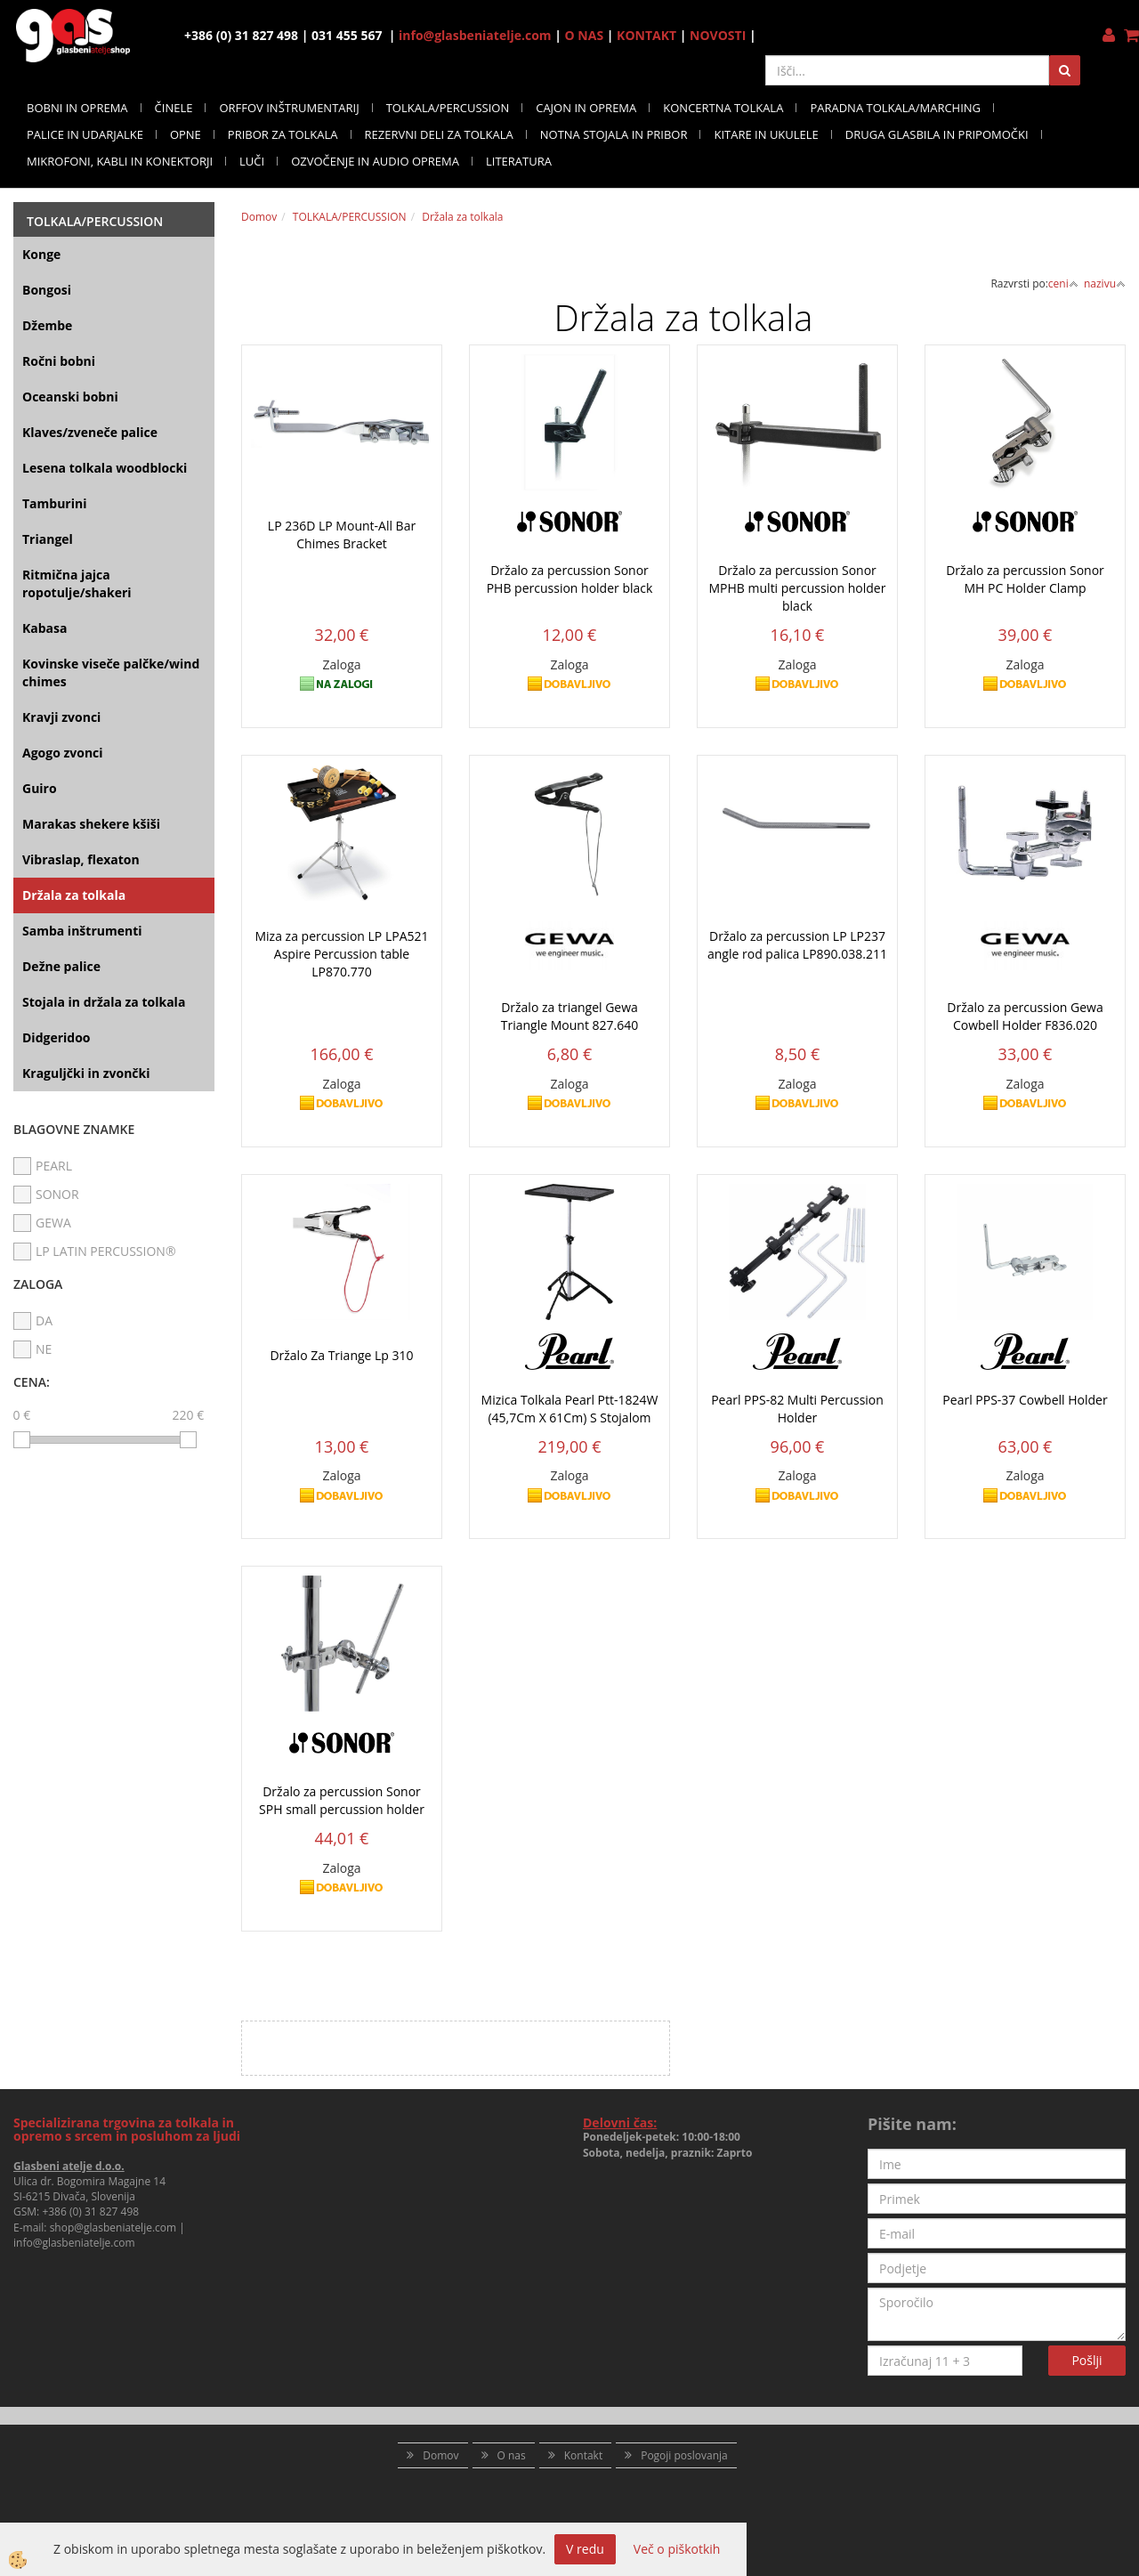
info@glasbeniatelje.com (475, 35)
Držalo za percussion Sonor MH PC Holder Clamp (1025, 579)
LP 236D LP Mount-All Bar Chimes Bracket (342, 534)
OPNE (185, 134)
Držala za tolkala (73, 895)
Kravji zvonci (61, 717)
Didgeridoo (56, 1037)
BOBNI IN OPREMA (77, 108)
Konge (41, 254)
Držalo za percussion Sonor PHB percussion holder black (570, 579)
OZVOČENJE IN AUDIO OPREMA (375, 161)
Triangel (47, 539)
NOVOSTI (718, 35)
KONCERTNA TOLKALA (723, 108)
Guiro (39, 788)
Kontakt (583, 2455)
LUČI (251, 161)
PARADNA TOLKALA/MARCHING (895, 108)
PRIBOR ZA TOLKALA (283, 134)
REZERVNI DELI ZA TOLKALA (439, 134)
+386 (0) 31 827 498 (90, 2211)
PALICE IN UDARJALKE (85, 134)
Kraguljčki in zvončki (85, 1073)
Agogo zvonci (62, 752)
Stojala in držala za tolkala (103, 1001)
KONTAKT (646, 35)
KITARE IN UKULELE (766, 134)
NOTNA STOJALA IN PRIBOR (614, 134)
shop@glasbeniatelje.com (113, 2227)
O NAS (584, 35)
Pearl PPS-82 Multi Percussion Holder (797, 1408)
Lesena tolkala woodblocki (104, 467)
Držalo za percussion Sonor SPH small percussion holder (341, 1800)
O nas (511, 2455)
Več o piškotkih (677, 2548)
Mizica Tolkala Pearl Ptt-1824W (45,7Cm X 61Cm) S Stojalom (569, 1408)
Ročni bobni (58, 360)
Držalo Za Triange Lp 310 (341, 1355)
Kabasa (44, 628)
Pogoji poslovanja (684, 2455)
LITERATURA (519, 161)
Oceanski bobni (70, 396)
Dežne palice (61, 966)
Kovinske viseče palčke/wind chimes (110, 672)
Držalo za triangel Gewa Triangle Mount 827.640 (570, 1016)
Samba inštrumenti (82, 930)
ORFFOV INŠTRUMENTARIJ (289, 108)
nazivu (1105, 283)
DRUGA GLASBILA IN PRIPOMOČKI (937, 134)
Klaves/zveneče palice (90, 432)
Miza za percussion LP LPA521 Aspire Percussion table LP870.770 (341, 954)
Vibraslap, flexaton (81, 859)
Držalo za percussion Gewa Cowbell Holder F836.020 (1025, 1016)
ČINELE (174, 108)
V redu (585, 2548)
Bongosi (46, 289)
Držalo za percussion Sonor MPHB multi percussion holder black (797, 588)
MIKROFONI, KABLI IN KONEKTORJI (120, 161)
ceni (1063, 283)
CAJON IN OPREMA (586, 108)
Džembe (47, 325)
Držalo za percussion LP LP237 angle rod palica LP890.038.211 (797, 945)
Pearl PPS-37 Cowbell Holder (1024, 1399)
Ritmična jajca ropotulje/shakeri (77, 583)
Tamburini (54, 503)
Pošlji (1086, 2360)
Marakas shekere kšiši (91, 823)
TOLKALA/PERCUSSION (448, 108)
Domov (259, 216)
